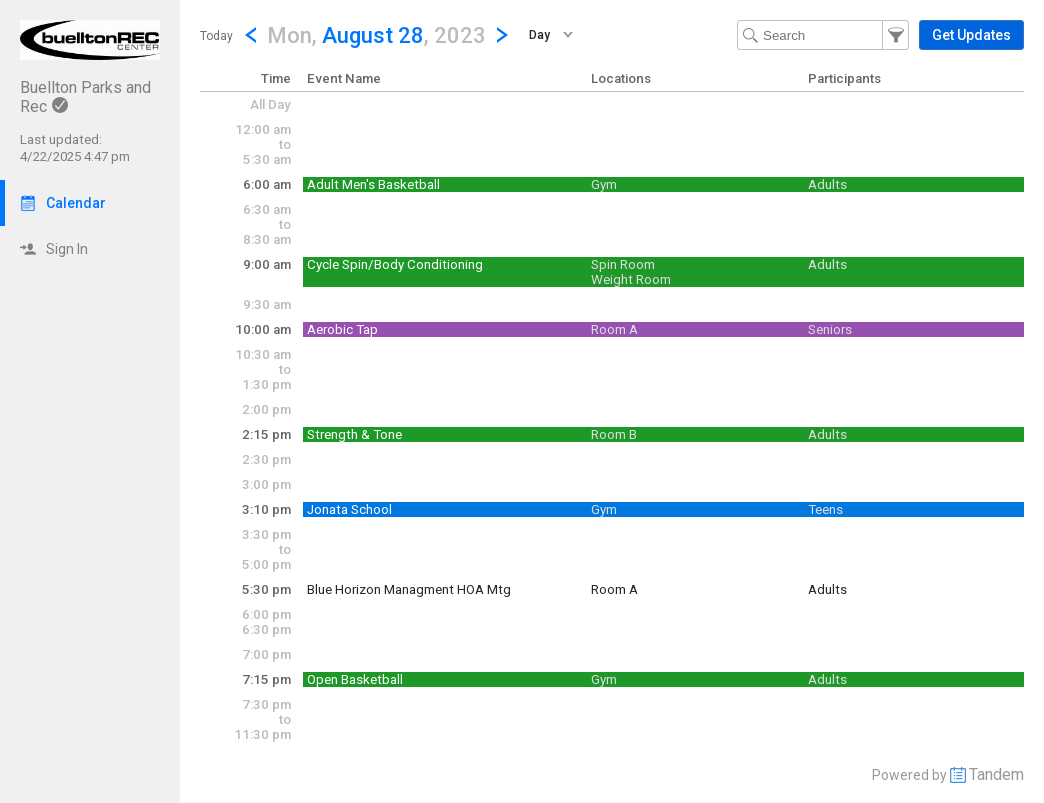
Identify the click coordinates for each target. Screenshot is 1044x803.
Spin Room (623, 264)
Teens (825, 509)
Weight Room (631, 279)
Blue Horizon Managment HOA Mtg (409, 589)
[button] (376, 34)
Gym (604, 184)
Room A (614, 329)
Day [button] (539, 35)
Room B (614, 434)
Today (216, 36)
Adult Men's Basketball (373, 184)
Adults (827, 184)
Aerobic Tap (342, 329)
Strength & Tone (354, 434)
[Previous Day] (251, 35)
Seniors (830, 329)
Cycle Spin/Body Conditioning (395, 264)
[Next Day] (502, 35)
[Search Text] (823, 35)
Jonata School (349, 509)
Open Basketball (355, 679)
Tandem (996, 774)
